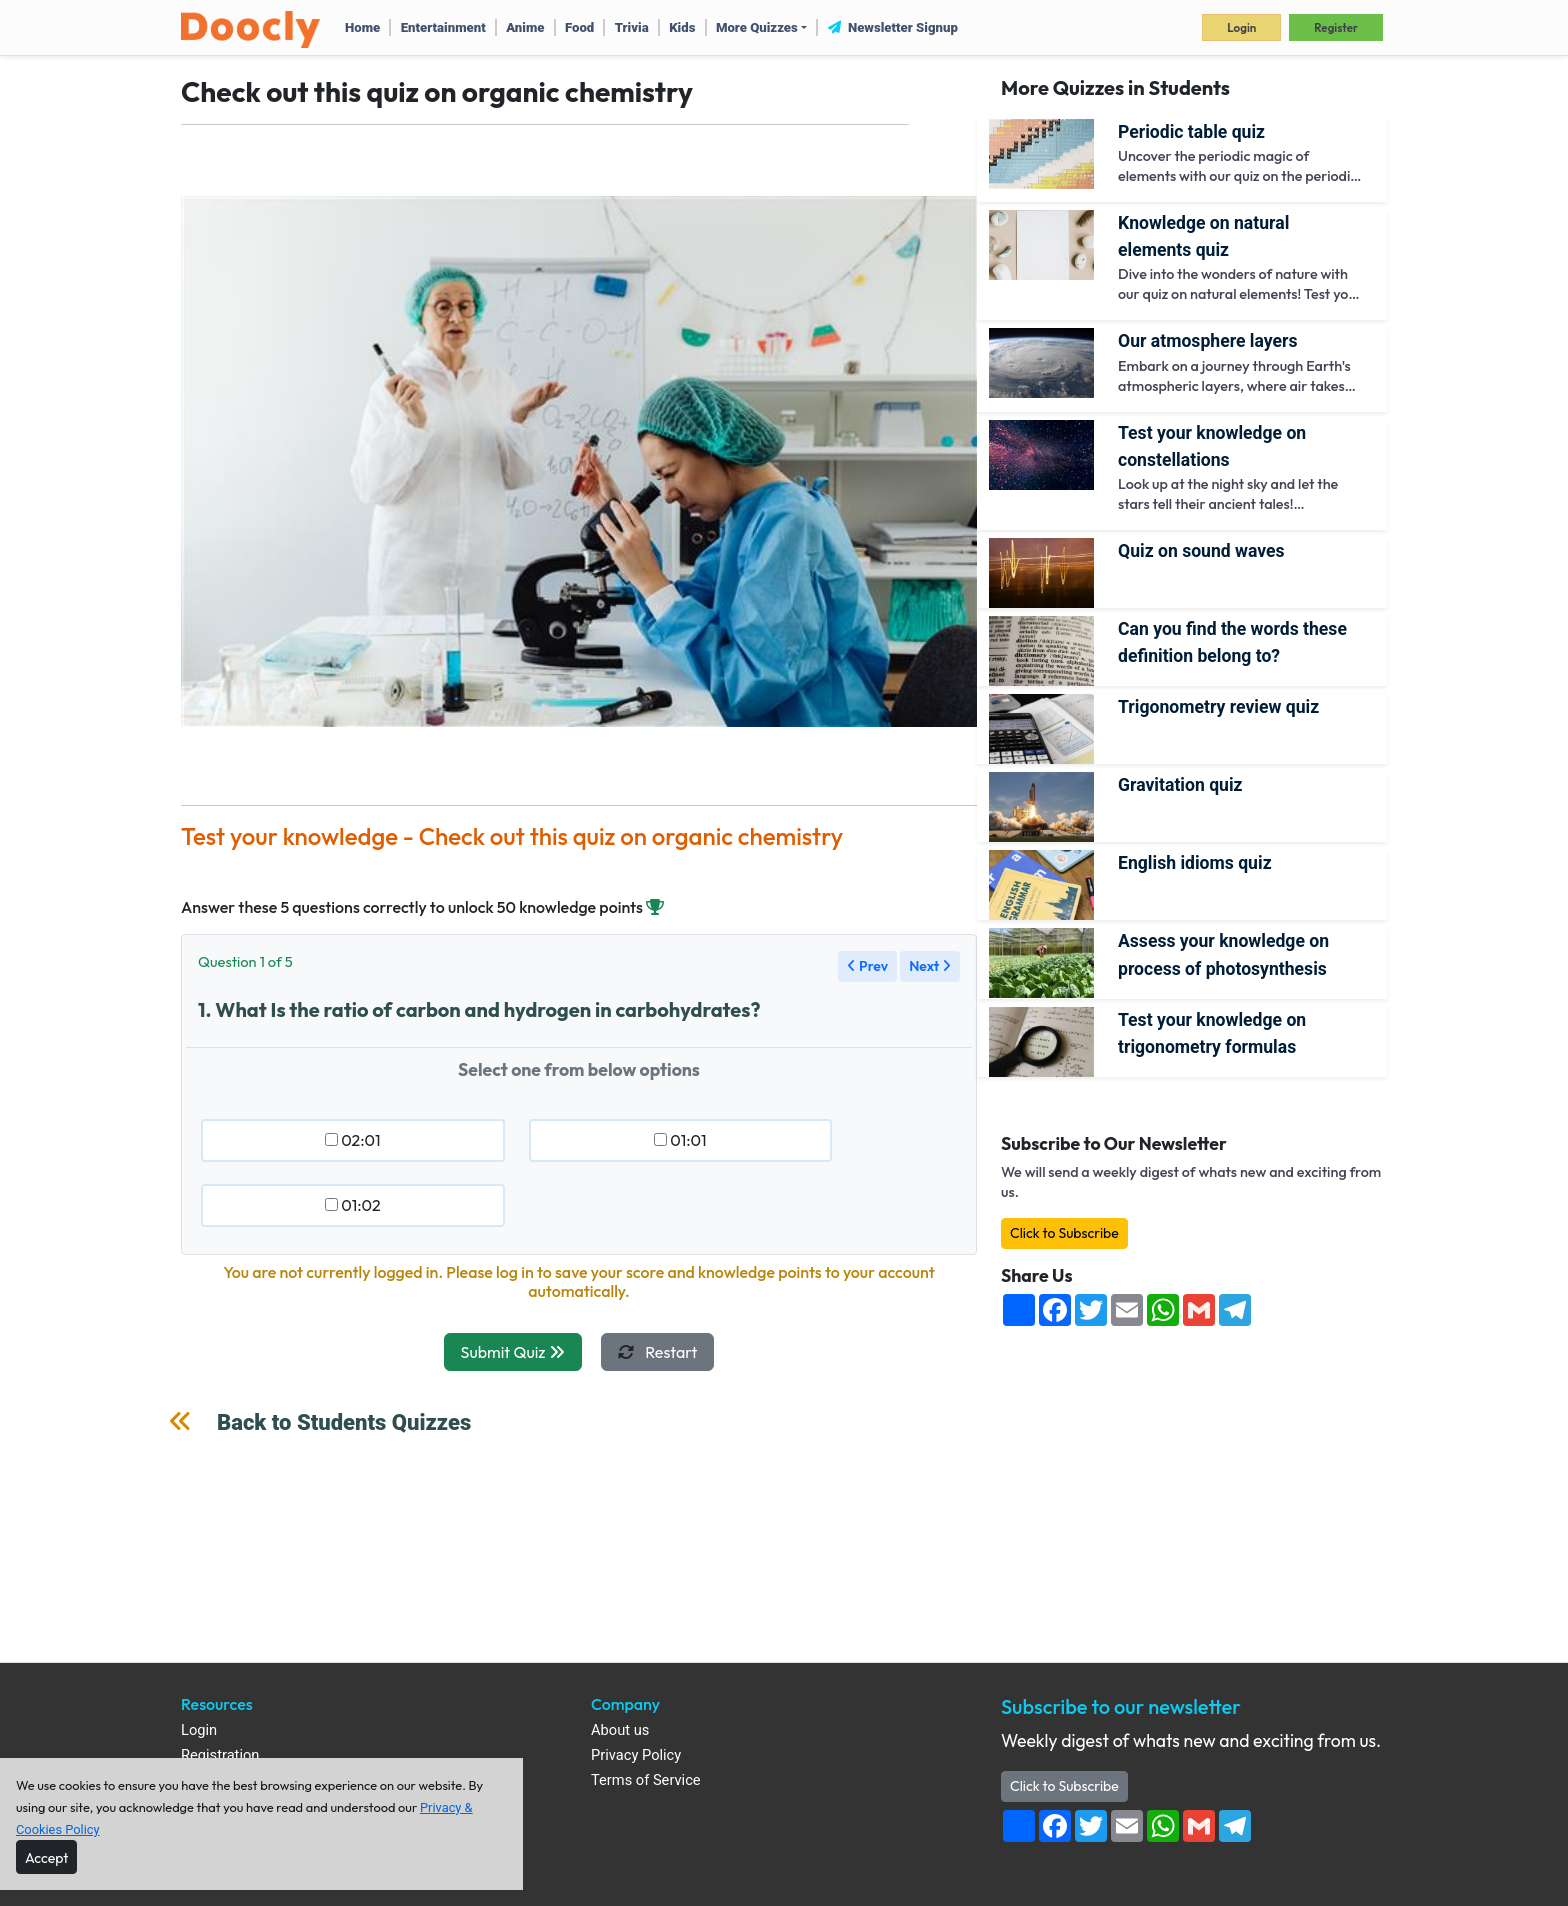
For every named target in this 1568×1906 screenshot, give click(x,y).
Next (930, 966)
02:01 (353, 1140)
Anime (525, 27)
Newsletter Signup (893, 27)
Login (1241, 27)
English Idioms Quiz (1195, 863)
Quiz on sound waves (1201, 551)
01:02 (353, 1205)
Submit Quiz (513, 1352)
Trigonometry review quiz (1218, 707)
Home (362, 27)
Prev (867, 966)
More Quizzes (757, 27)
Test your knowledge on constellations (1212, 446)
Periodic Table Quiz (1191, 132)
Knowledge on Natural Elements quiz (1203, 236)
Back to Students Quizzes (344, 1422)
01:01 (680, 1140)
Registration (220, 1755)
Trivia (632, 27)
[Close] (46, 1857)
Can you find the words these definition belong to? (1232, 642)
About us (620, 1730)
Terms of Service (646, 1780)
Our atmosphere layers (1207, 341)
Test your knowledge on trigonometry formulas (1212, 1033)
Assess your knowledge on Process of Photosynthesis (1223, 954)
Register (1336, 27)
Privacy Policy (636, 1755)
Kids (682, 27)
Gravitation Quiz (1180, 785)
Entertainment (443, 27)
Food (579, 27)
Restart (658, 1352)
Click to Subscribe (1064, 1233)
